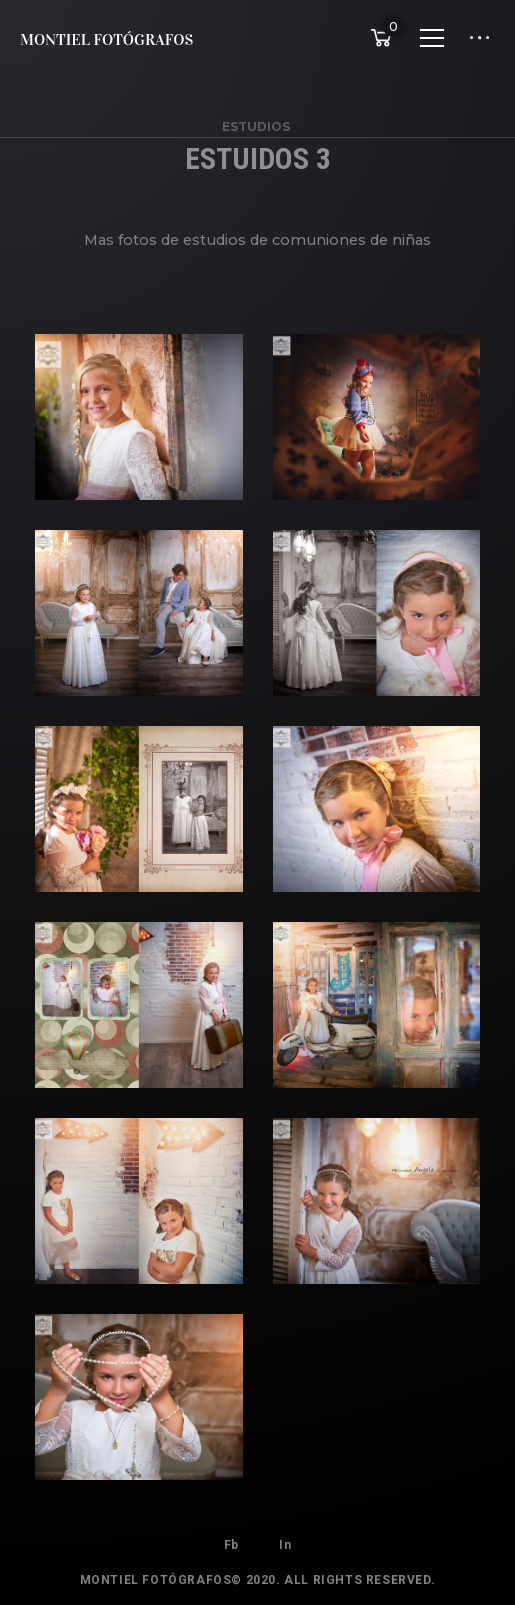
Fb (231, 1545)
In (285, 1545)
